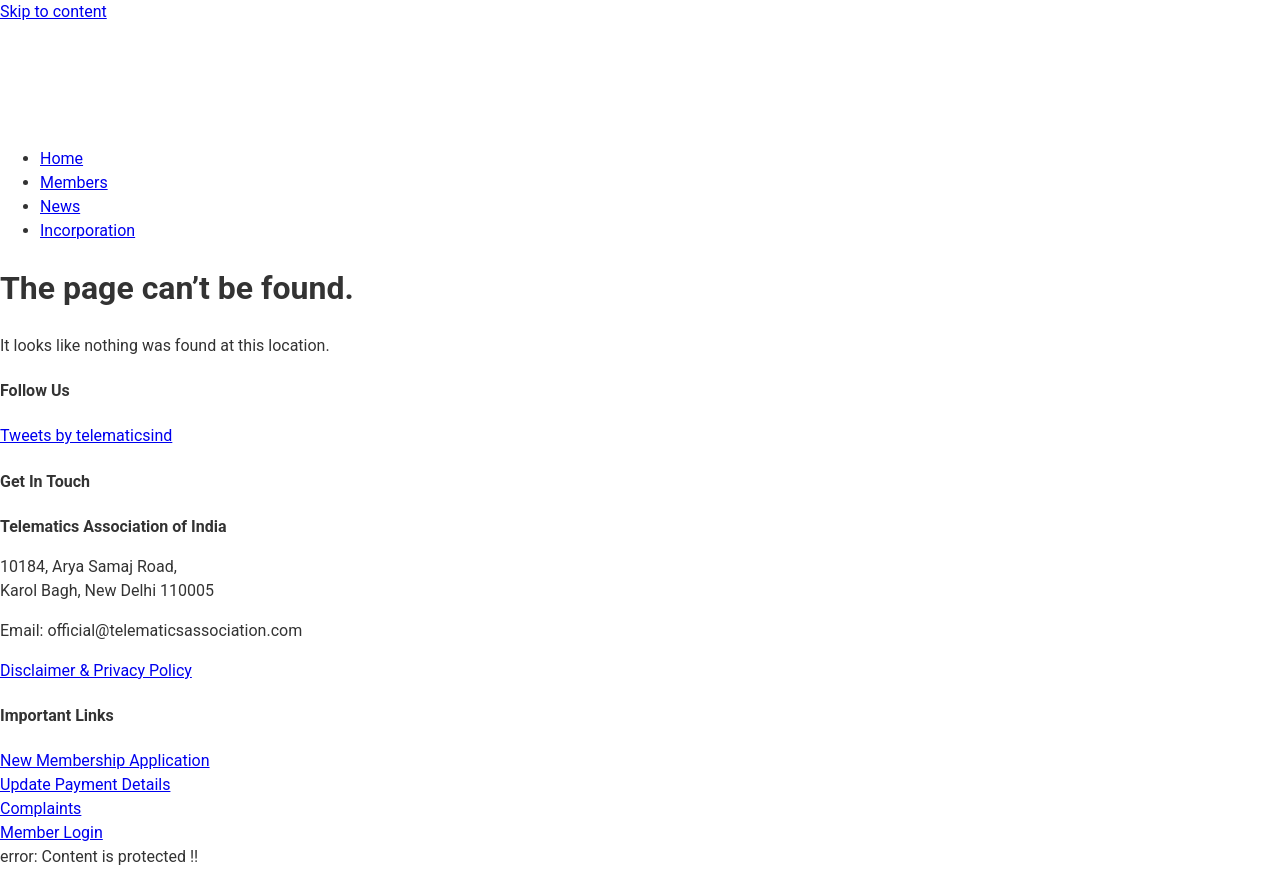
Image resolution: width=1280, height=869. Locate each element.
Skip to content (53, 11)
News (60, 206)
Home (61, 158)
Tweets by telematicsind (86, 435)
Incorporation (87, 230)
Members (74, 182)
